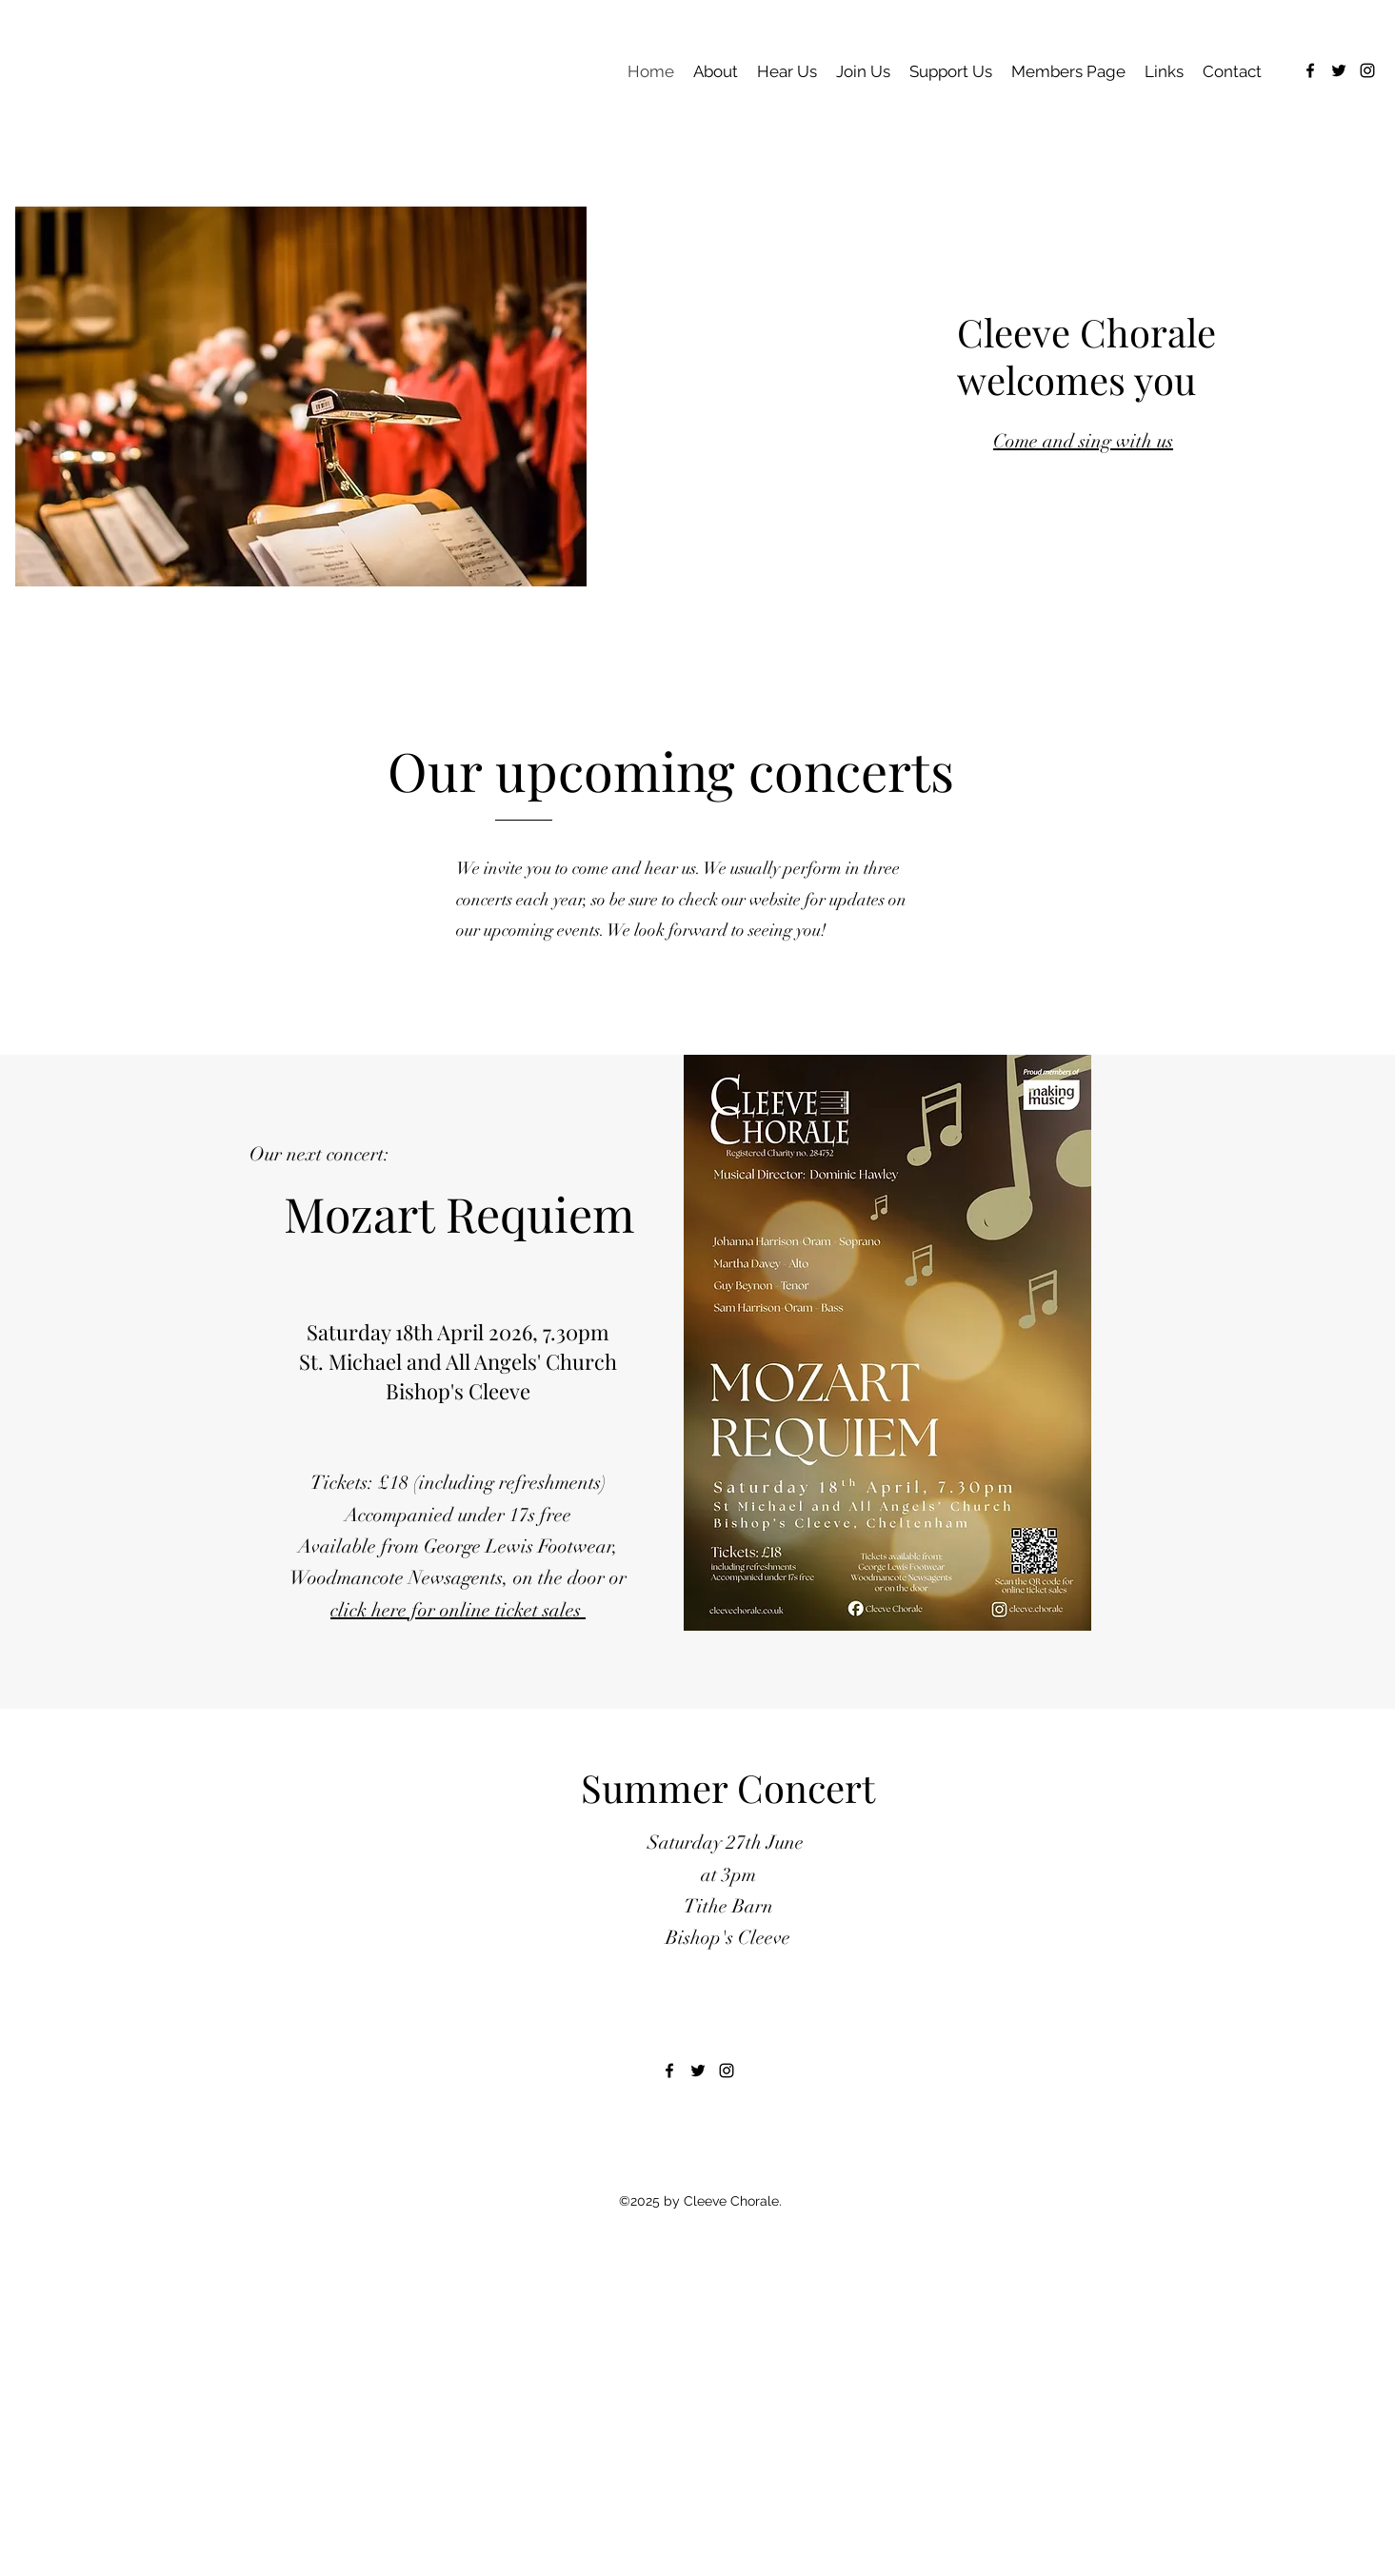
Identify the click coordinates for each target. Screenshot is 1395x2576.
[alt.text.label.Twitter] (1338, 70)
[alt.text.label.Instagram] (1367, 70)
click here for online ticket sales (458, 1610)
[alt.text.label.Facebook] (1310, 70)
